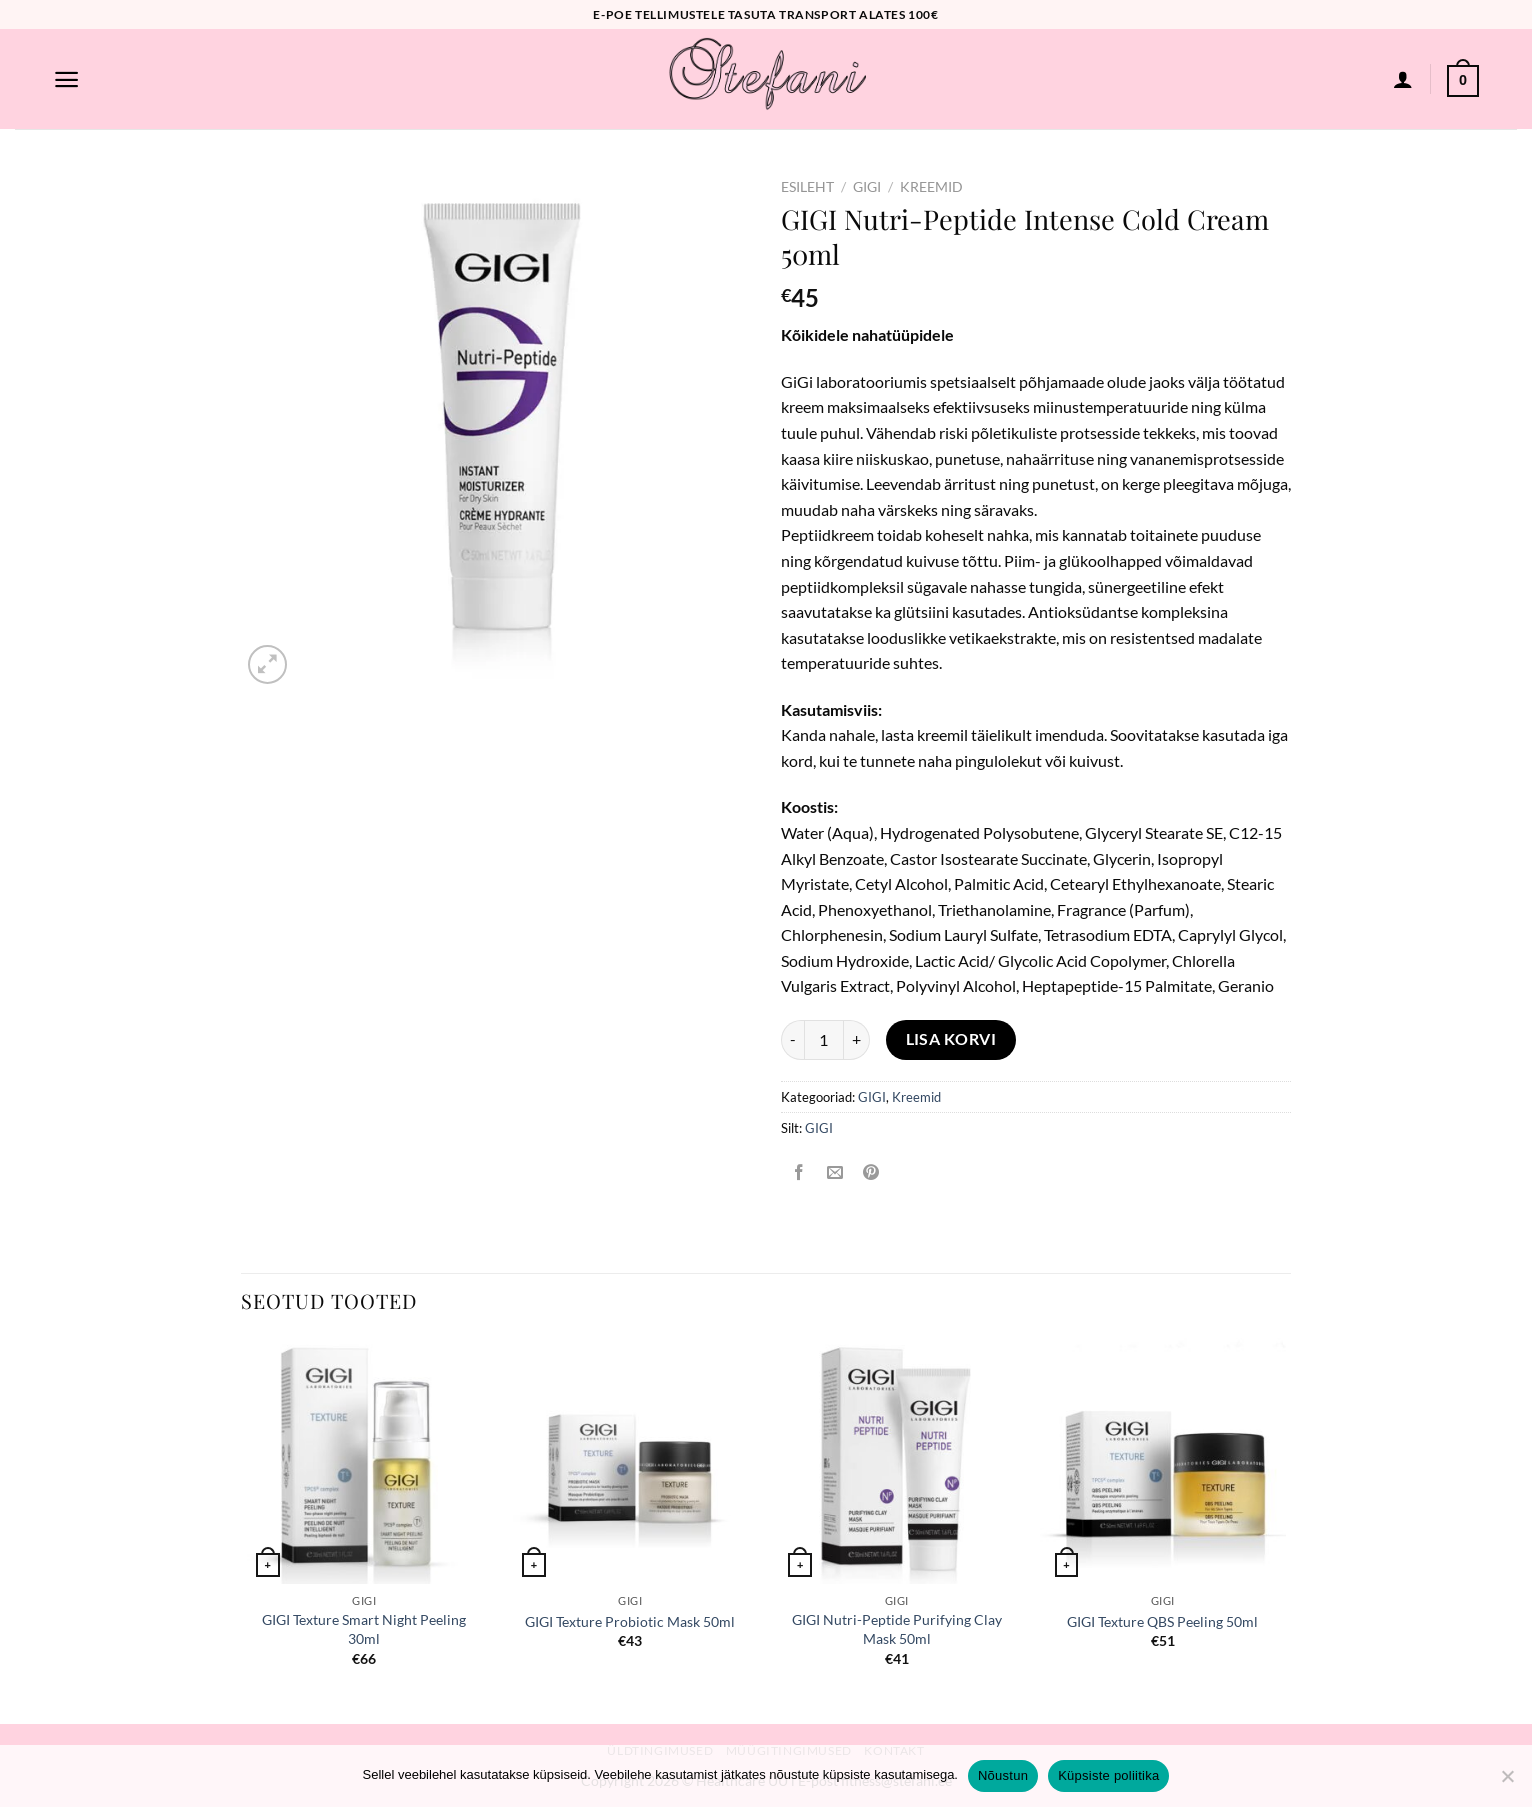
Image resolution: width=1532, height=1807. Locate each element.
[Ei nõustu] (1507, 1782)
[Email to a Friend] (835, 1173)
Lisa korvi (951, 1039)
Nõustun (1003, 1775)
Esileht (807, 187)
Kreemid (931, 187)
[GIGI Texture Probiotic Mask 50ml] (630, 1461)
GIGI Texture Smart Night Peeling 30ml (364, 1629)
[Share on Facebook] (799, 1173)
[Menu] (66, 79)
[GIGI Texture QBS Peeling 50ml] (1163, 1461)
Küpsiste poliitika (1108, 1775)
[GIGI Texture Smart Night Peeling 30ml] (364, 1461)
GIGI (867, 187)
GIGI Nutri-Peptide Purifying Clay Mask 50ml (897, 1629)
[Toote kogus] (824, 1040)
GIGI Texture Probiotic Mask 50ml (630, 1621)
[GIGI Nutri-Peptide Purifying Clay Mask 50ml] (896, 1461)
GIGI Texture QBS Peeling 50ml (1162, 1621)
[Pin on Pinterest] (871, 1173)
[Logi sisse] (1403, 79)
